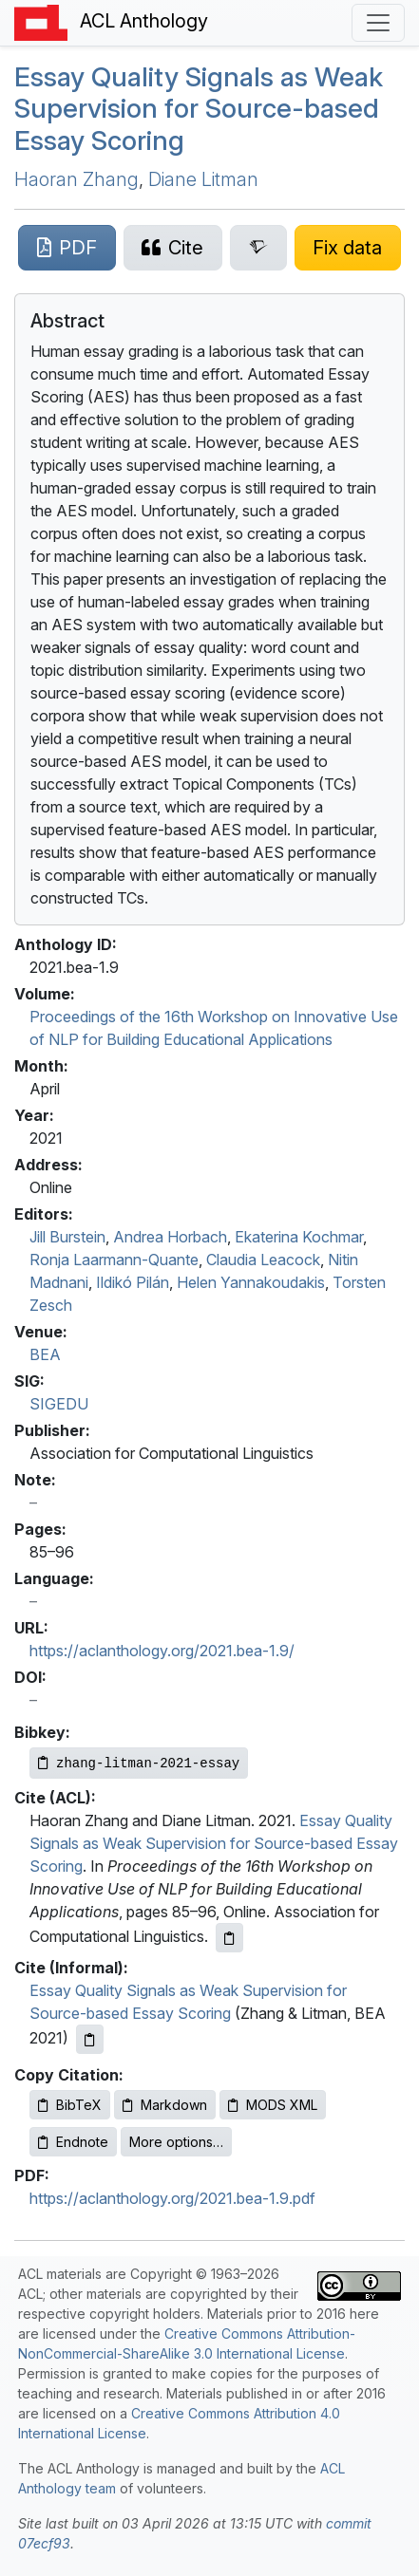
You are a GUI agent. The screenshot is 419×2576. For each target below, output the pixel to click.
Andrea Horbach (170, 1236)
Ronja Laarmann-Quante (114, 1259)
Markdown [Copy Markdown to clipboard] (165, 2105)
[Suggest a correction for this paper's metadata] (348, 248)
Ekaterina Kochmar (299, 1236)
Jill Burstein (67, 1236)
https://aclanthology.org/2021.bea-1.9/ (162, 1650)
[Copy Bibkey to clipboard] (138, 1763)
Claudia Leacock (263, 1259)
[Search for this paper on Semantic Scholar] (258, 248)
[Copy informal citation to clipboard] (90, 2039)
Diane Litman (203, 179)
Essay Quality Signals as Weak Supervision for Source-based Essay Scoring (198, 109)
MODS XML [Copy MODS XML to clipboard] (272, 2105)
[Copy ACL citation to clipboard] (229, 1937)
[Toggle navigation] (378, 23)
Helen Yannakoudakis (251, 1282)
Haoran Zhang (76, 179)
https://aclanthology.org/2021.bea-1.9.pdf (172, 2198)
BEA (45, 1354)
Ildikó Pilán (132, 1282)
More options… (176, 2142)
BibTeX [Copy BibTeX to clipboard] (70, 2105)
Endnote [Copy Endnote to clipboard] (73, 2142)
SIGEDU (58, 1403)
